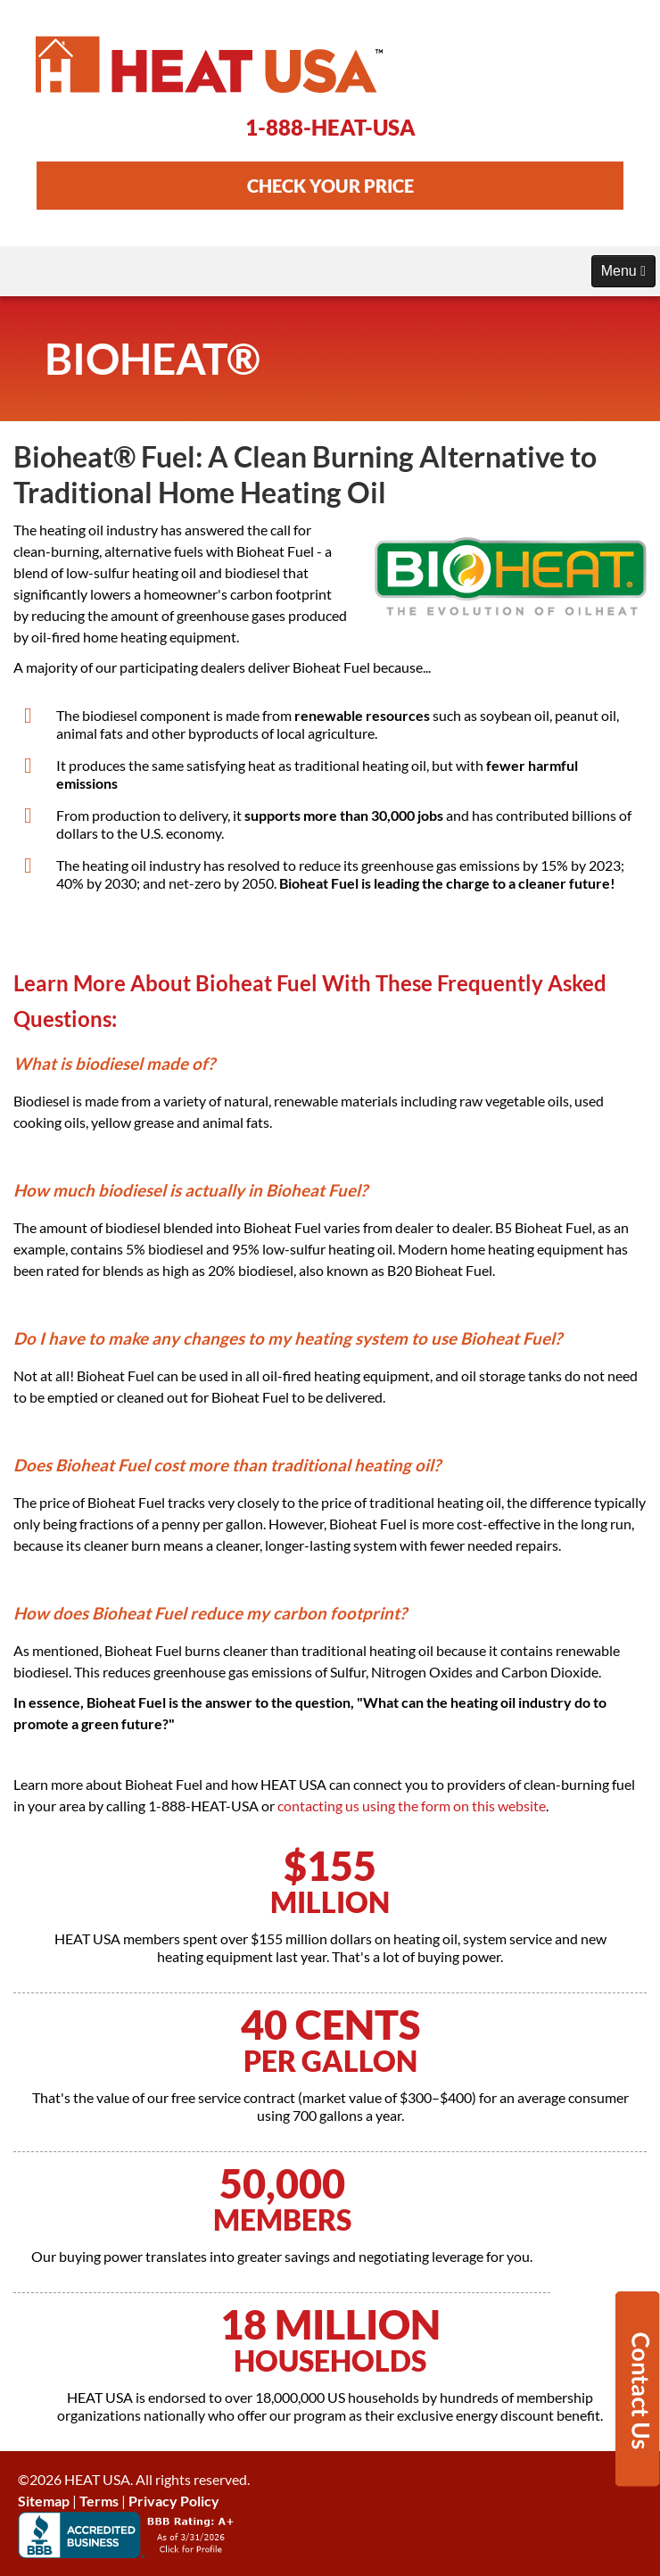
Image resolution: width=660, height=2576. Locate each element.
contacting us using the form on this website (411, 1805)
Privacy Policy (173, 2500)
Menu (623, 270)
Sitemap (44, 2500)
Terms (99, 2500)
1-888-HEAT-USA (330, 127)
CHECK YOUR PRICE (330, 185)
